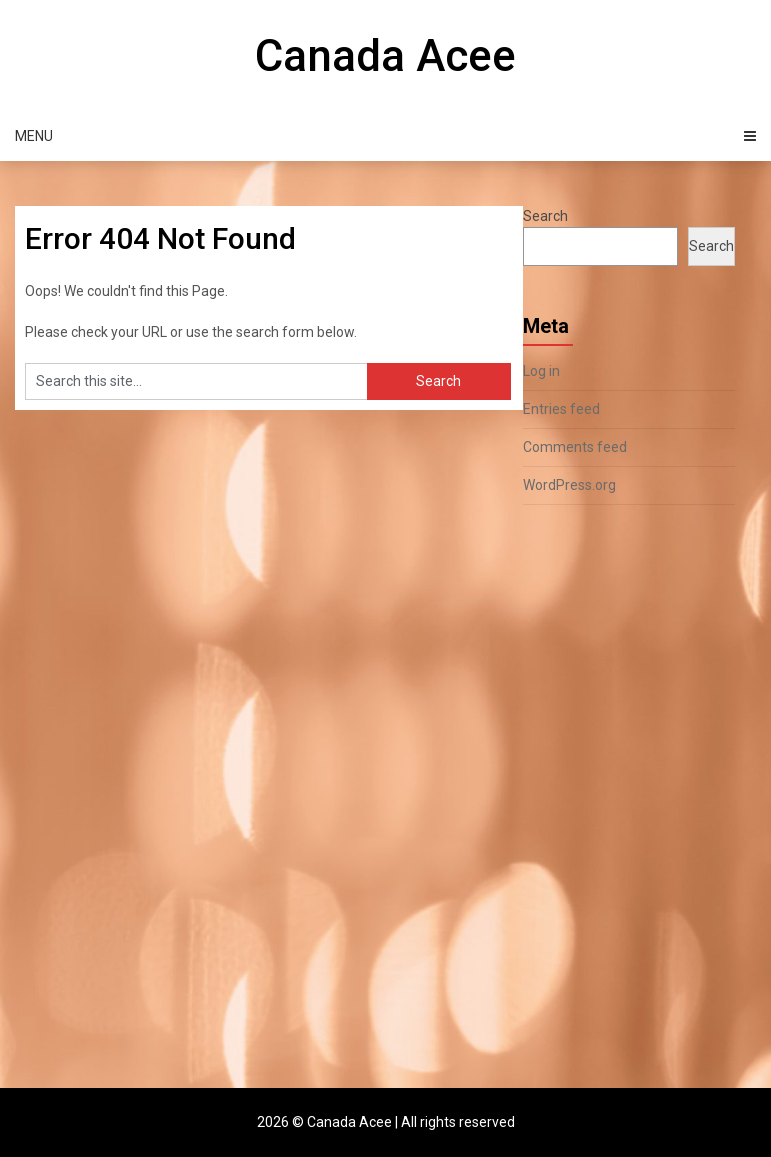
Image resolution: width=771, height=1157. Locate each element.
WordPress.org (569, 485)
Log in (541, 371)
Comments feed (575, 447)
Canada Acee (385, 56)
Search (545, 216)
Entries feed (561, 409)
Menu (34, 136)
